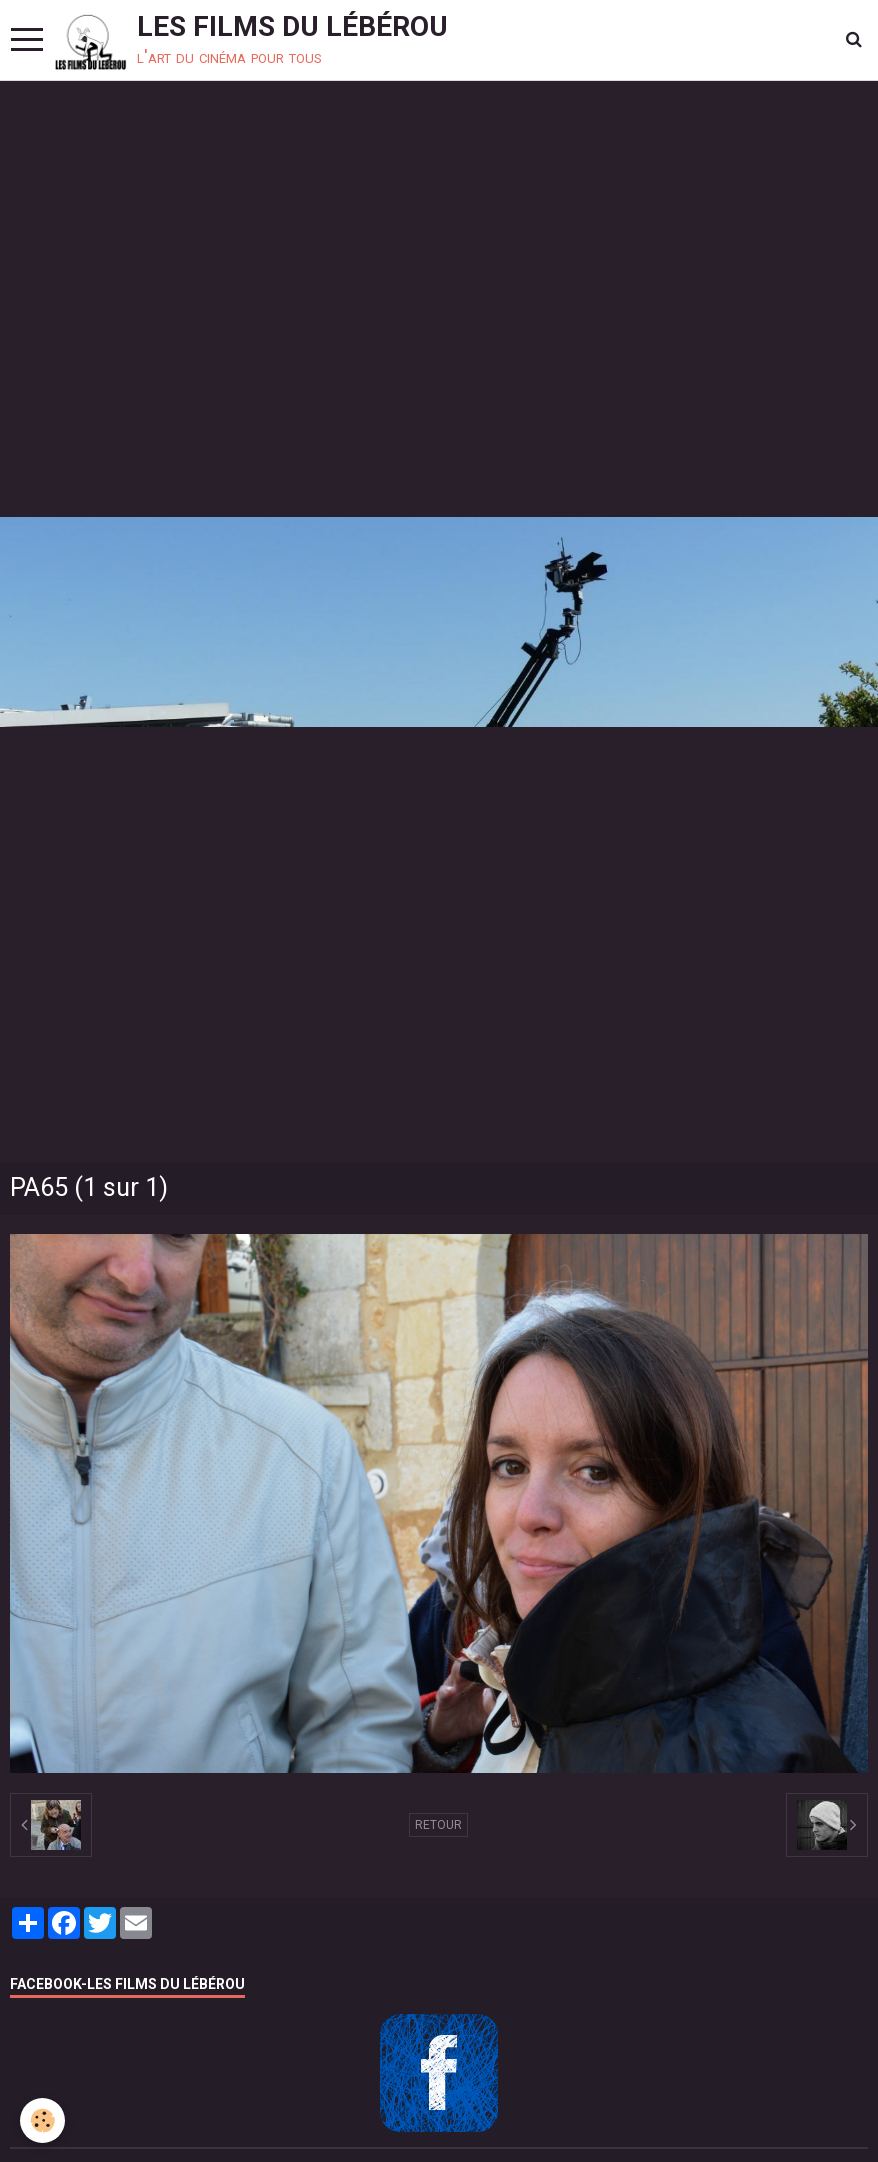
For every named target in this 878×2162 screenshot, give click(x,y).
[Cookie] (42, 2120)
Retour (438, 1825)
